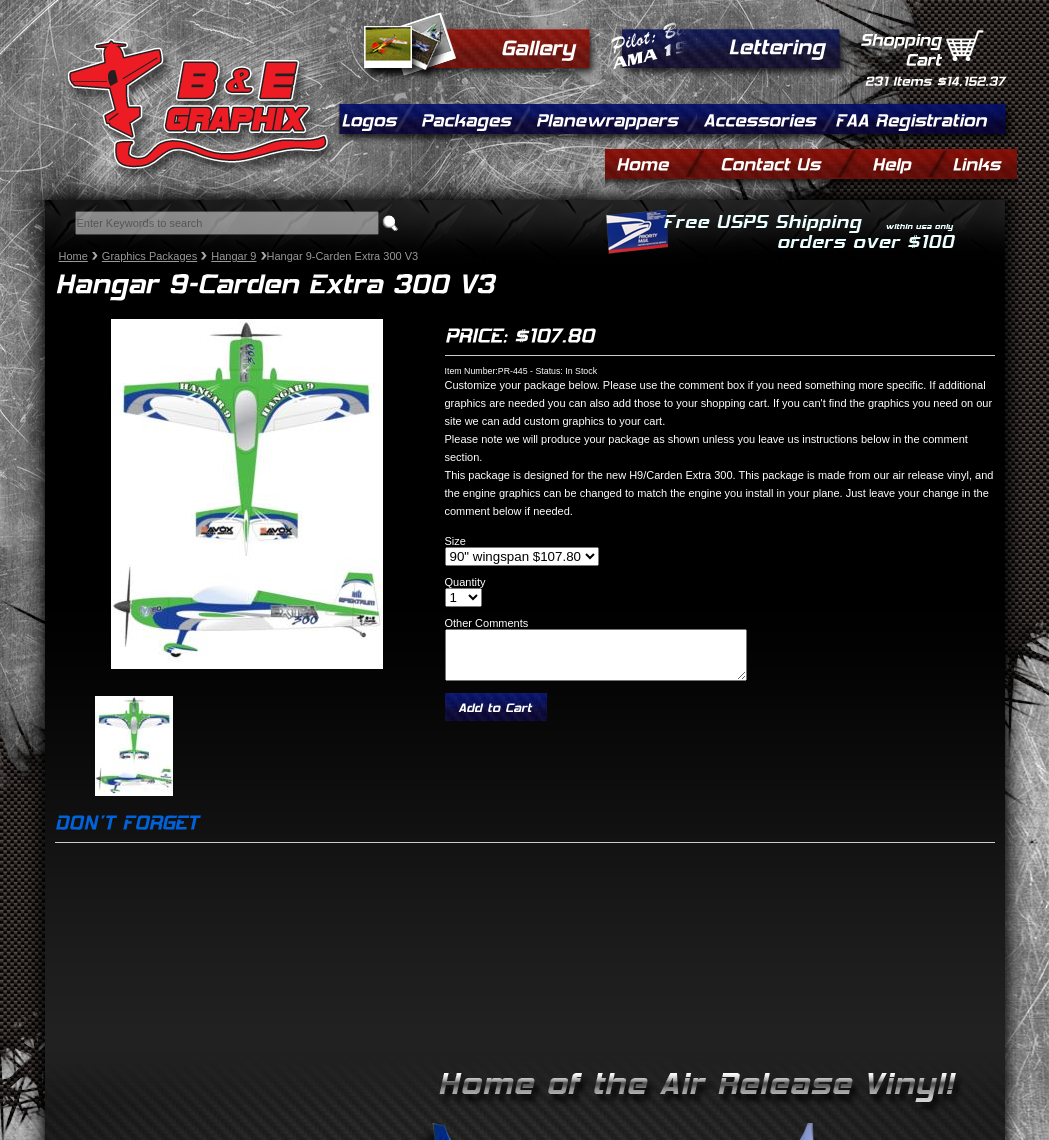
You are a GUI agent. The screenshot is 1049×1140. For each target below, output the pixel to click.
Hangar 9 (233, 256)
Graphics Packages (149, 256)
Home (73, 256)
